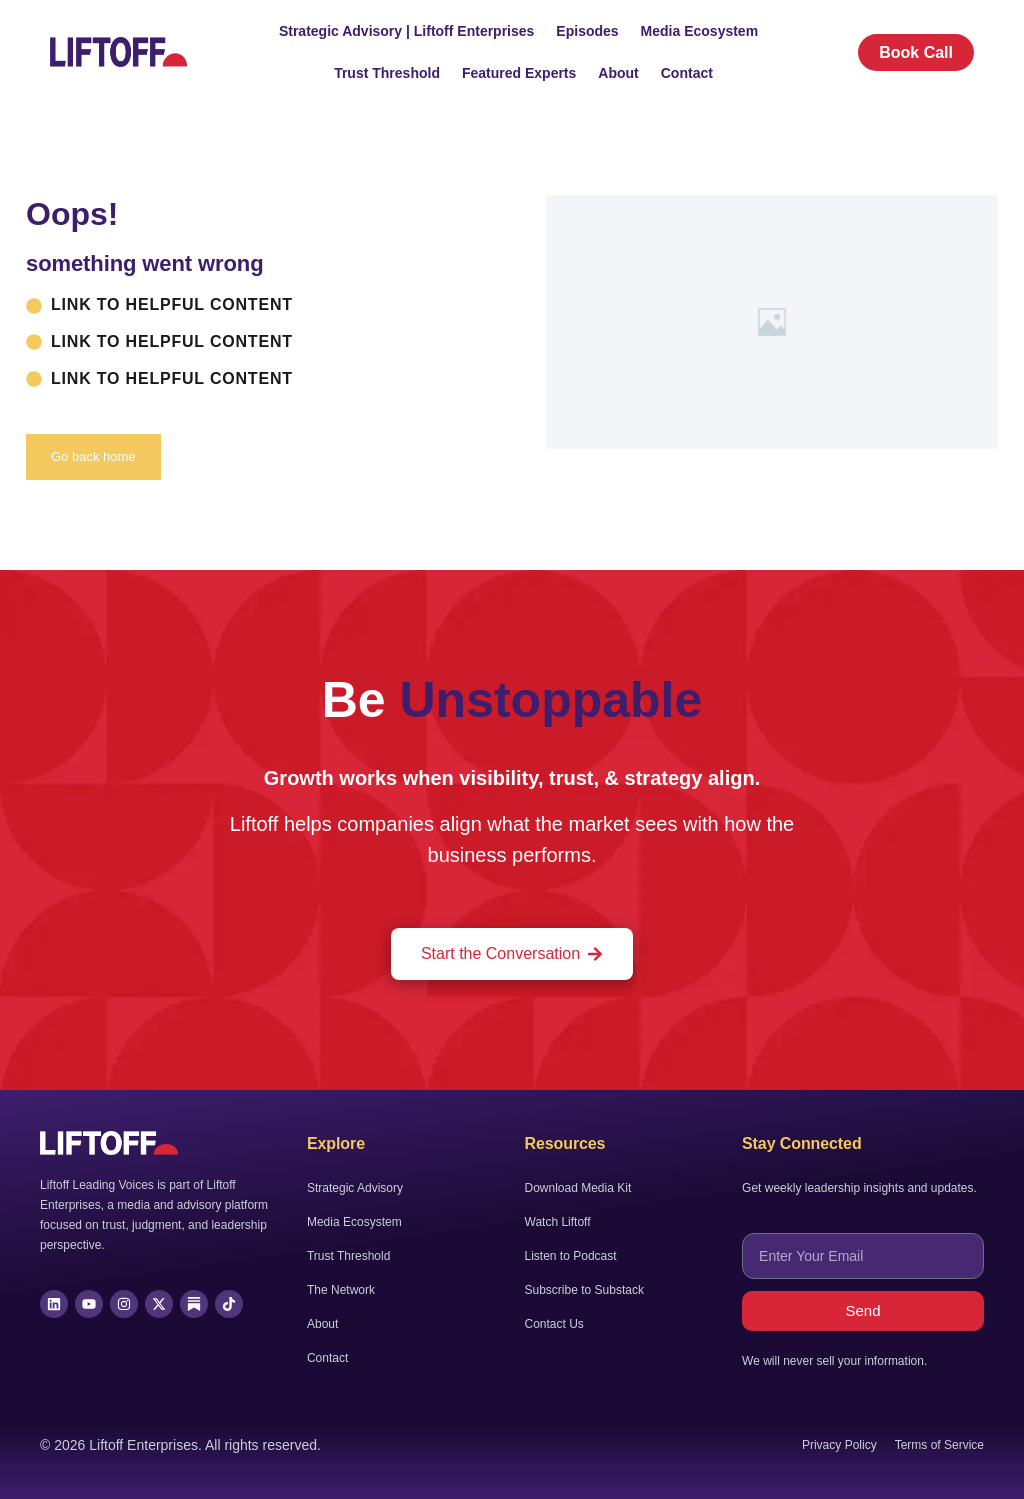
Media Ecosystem (700, 31)
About (618, 73)
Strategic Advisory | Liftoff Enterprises (406, 31)
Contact (687, 73)
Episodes (587, 31)
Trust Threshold (387, 73)
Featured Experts (519, 73)
